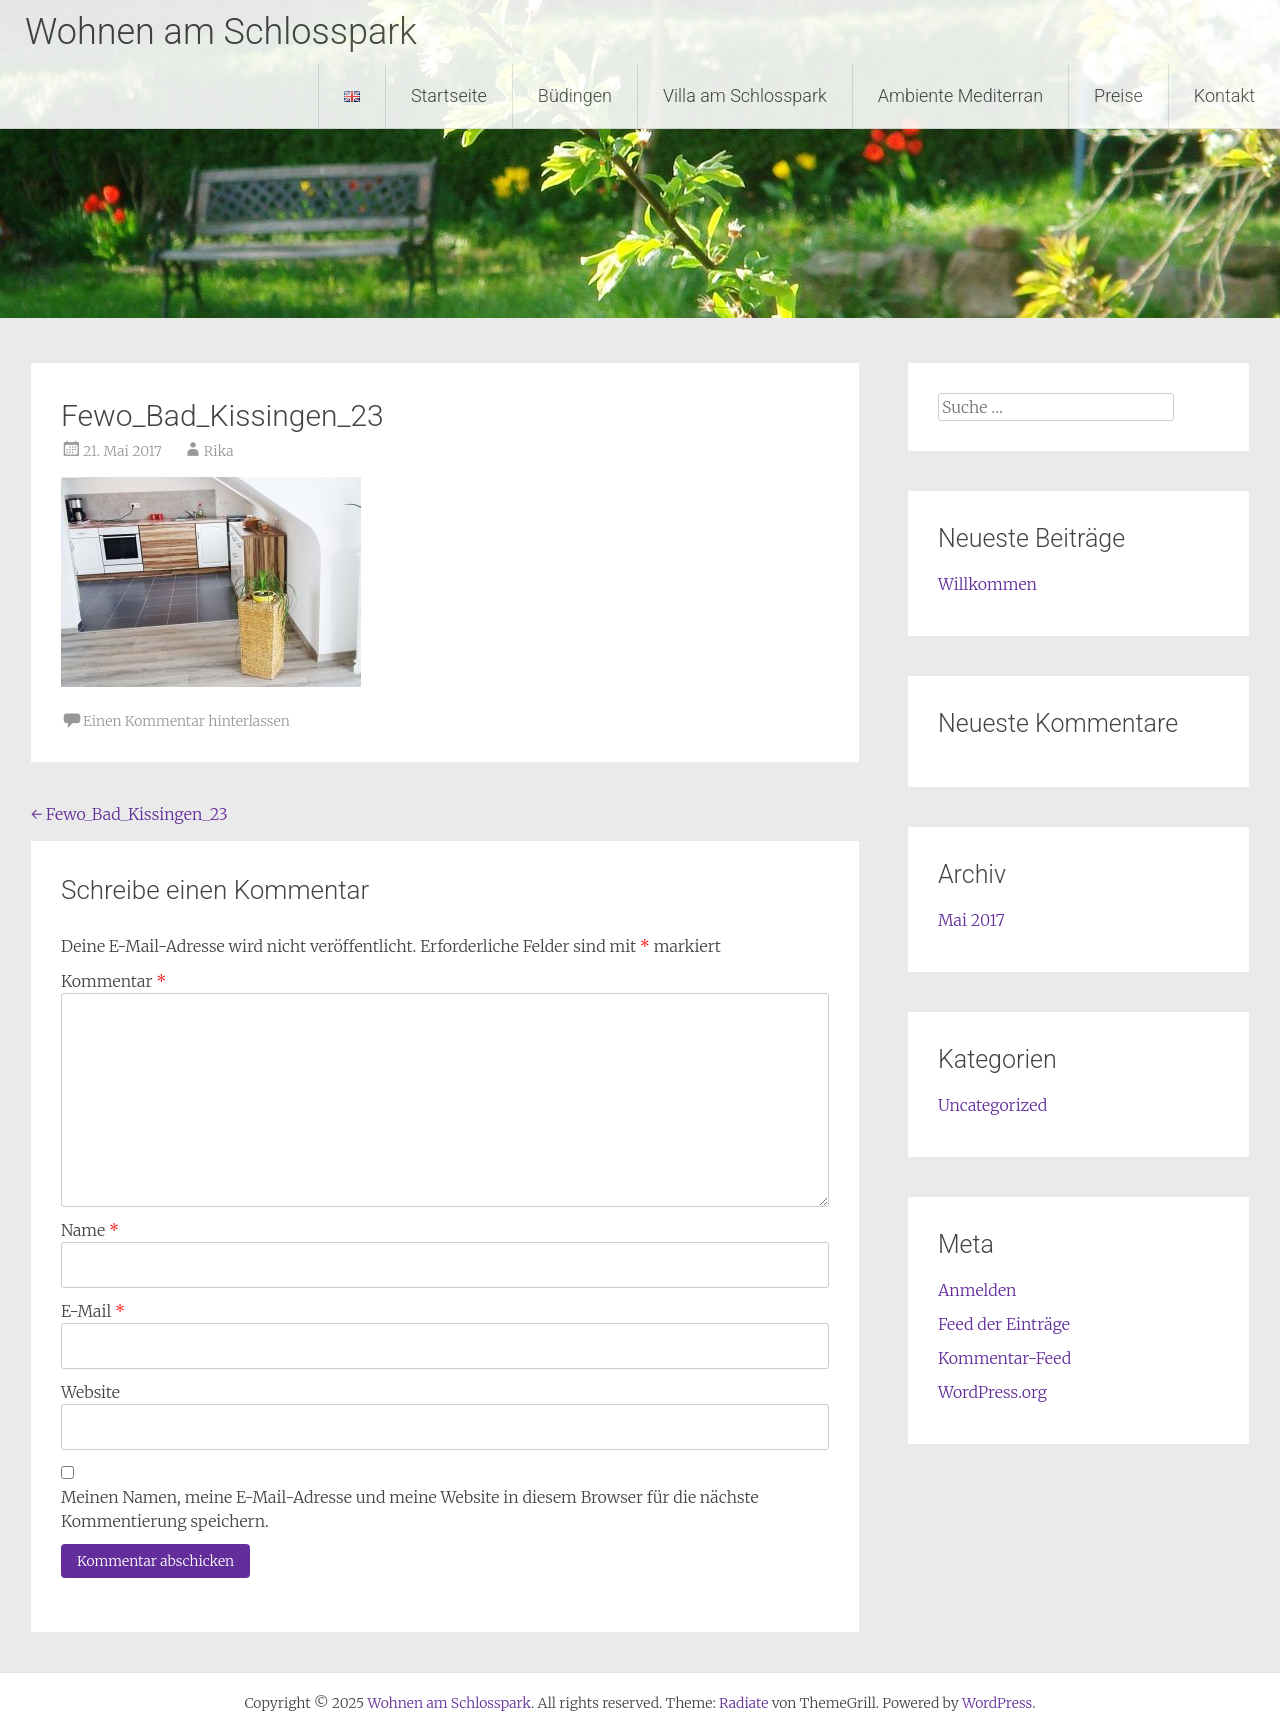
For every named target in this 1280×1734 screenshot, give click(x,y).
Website (90, 1392)
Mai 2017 (971, 920)
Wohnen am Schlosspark (221, 32)
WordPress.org (992, 1392)
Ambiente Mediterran (960, 95)
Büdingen (575, 95)
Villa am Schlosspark (745, 95)
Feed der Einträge (1004, 1324)
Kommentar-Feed (1004, 1358)
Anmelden (977, 1290)
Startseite (449, 95)
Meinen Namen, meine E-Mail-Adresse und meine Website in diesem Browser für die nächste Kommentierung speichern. (410, 1509)
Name (90, 1230)
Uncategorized (992, 1105)
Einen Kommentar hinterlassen (186, 721)
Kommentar (113, 981)
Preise (1118, 95)
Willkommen (987, 584)
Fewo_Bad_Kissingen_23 (129, 814)
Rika (219, 451)
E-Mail (93, 1311)
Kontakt (1224, 95)
